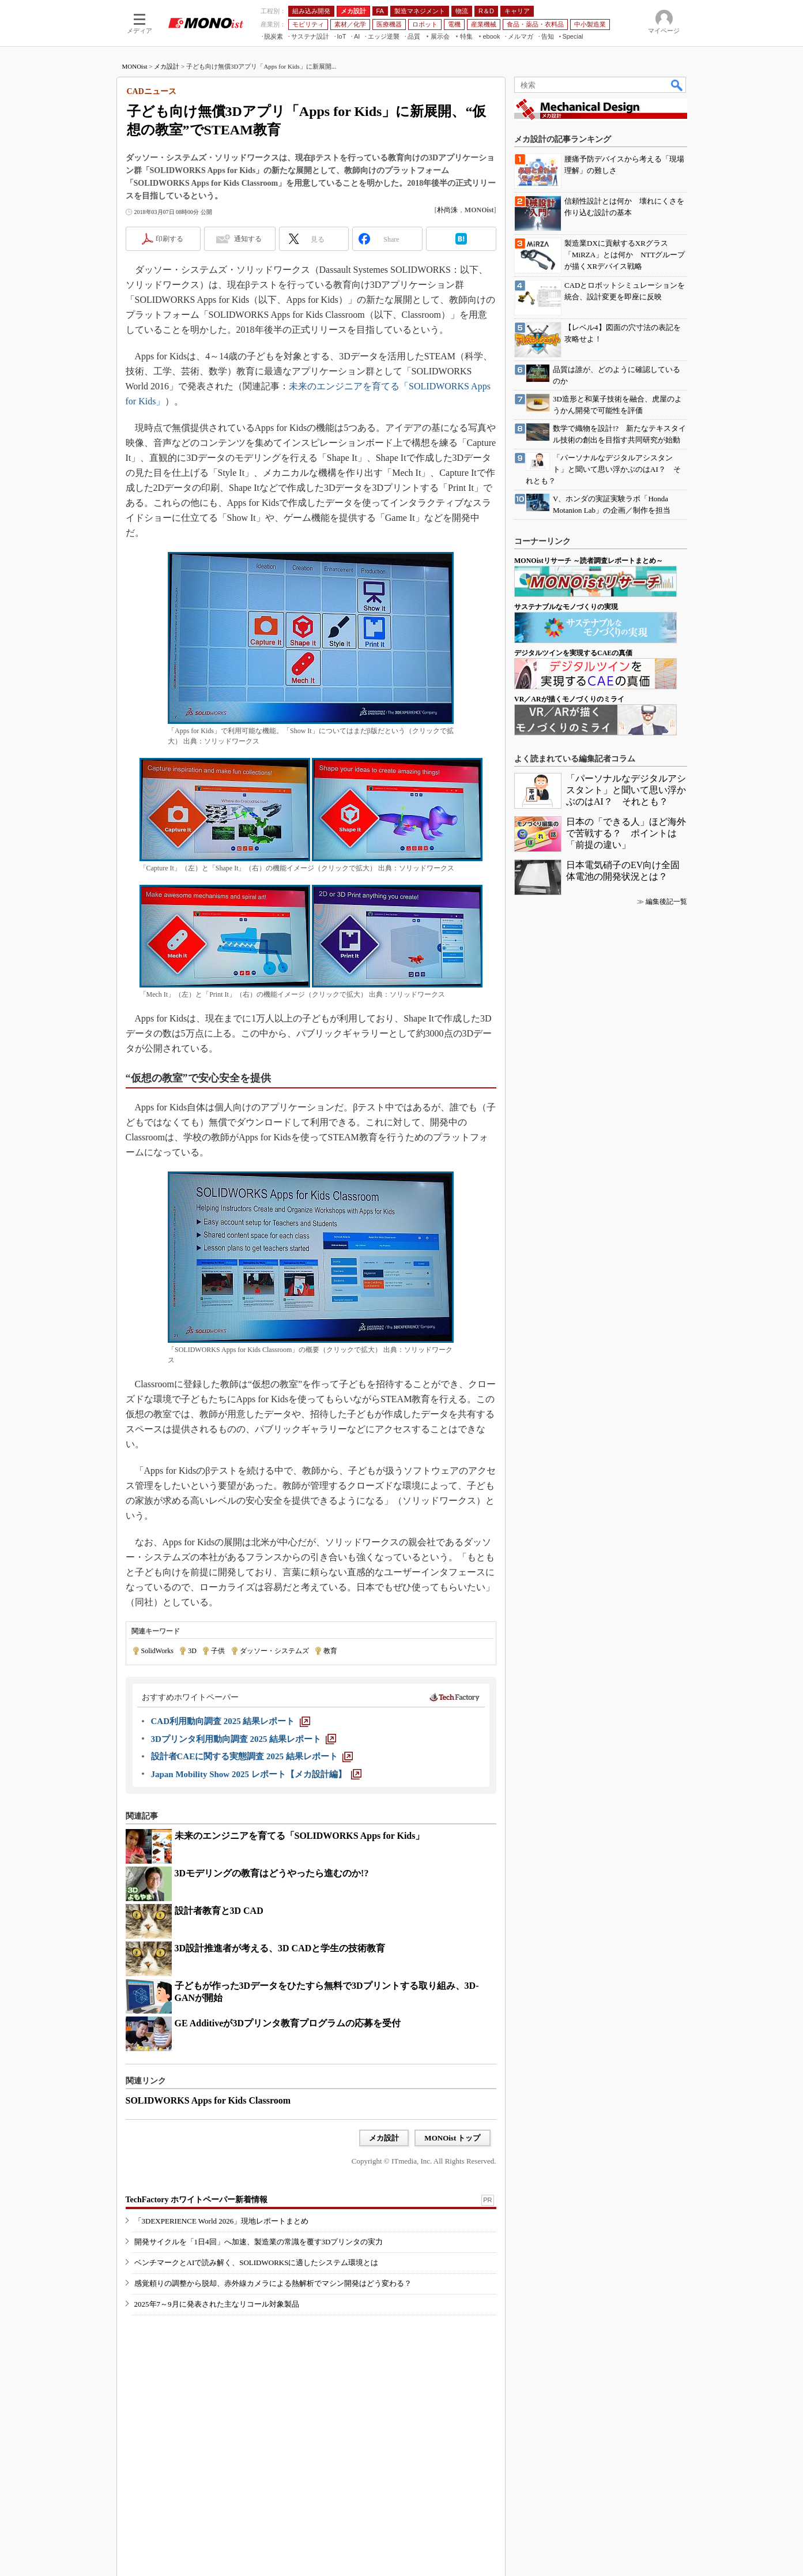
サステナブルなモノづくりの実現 (566, 607)
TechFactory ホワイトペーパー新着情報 (196, 2199)
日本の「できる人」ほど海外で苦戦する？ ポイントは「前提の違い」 (626, 833)
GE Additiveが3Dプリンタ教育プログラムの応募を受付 (288, 2023)
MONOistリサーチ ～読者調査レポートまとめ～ (588, 561)
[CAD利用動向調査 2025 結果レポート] (230, 1721)
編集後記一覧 (666, 902)
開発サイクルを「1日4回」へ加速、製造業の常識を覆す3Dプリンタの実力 (258, 2241)
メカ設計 (166, 66)
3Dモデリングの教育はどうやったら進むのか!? (272, 1873)
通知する (248, 239)
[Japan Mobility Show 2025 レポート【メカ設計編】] (256, 1774)
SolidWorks (157, 1651)
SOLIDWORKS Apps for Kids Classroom (208, 2100)
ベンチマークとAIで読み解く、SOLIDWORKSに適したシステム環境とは (256, 2262)
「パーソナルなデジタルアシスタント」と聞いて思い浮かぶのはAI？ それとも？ (626, 789)
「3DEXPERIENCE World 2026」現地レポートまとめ (221, 2221)
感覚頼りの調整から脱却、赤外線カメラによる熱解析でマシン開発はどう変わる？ (273, 2283)
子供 (218, 1651)
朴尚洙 (447, 210)
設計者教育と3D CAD (219, 1911)
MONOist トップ (452, 2138)
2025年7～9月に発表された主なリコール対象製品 (216, 2304)
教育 (330, 1651)
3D (192, 1651)
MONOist (135, 66)
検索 (677, 85)
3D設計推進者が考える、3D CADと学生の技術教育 (280, 1948)
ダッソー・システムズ (274, 1651)
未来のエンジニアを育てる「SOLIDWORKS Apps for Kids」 (300, 1836)
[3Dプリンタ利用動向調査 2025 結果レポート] (244, 1739)
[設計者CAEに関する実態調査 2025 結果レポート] (252, 1756)
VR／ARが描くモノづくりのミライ (569, 699)
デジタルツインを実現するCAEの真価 (573, 653)
